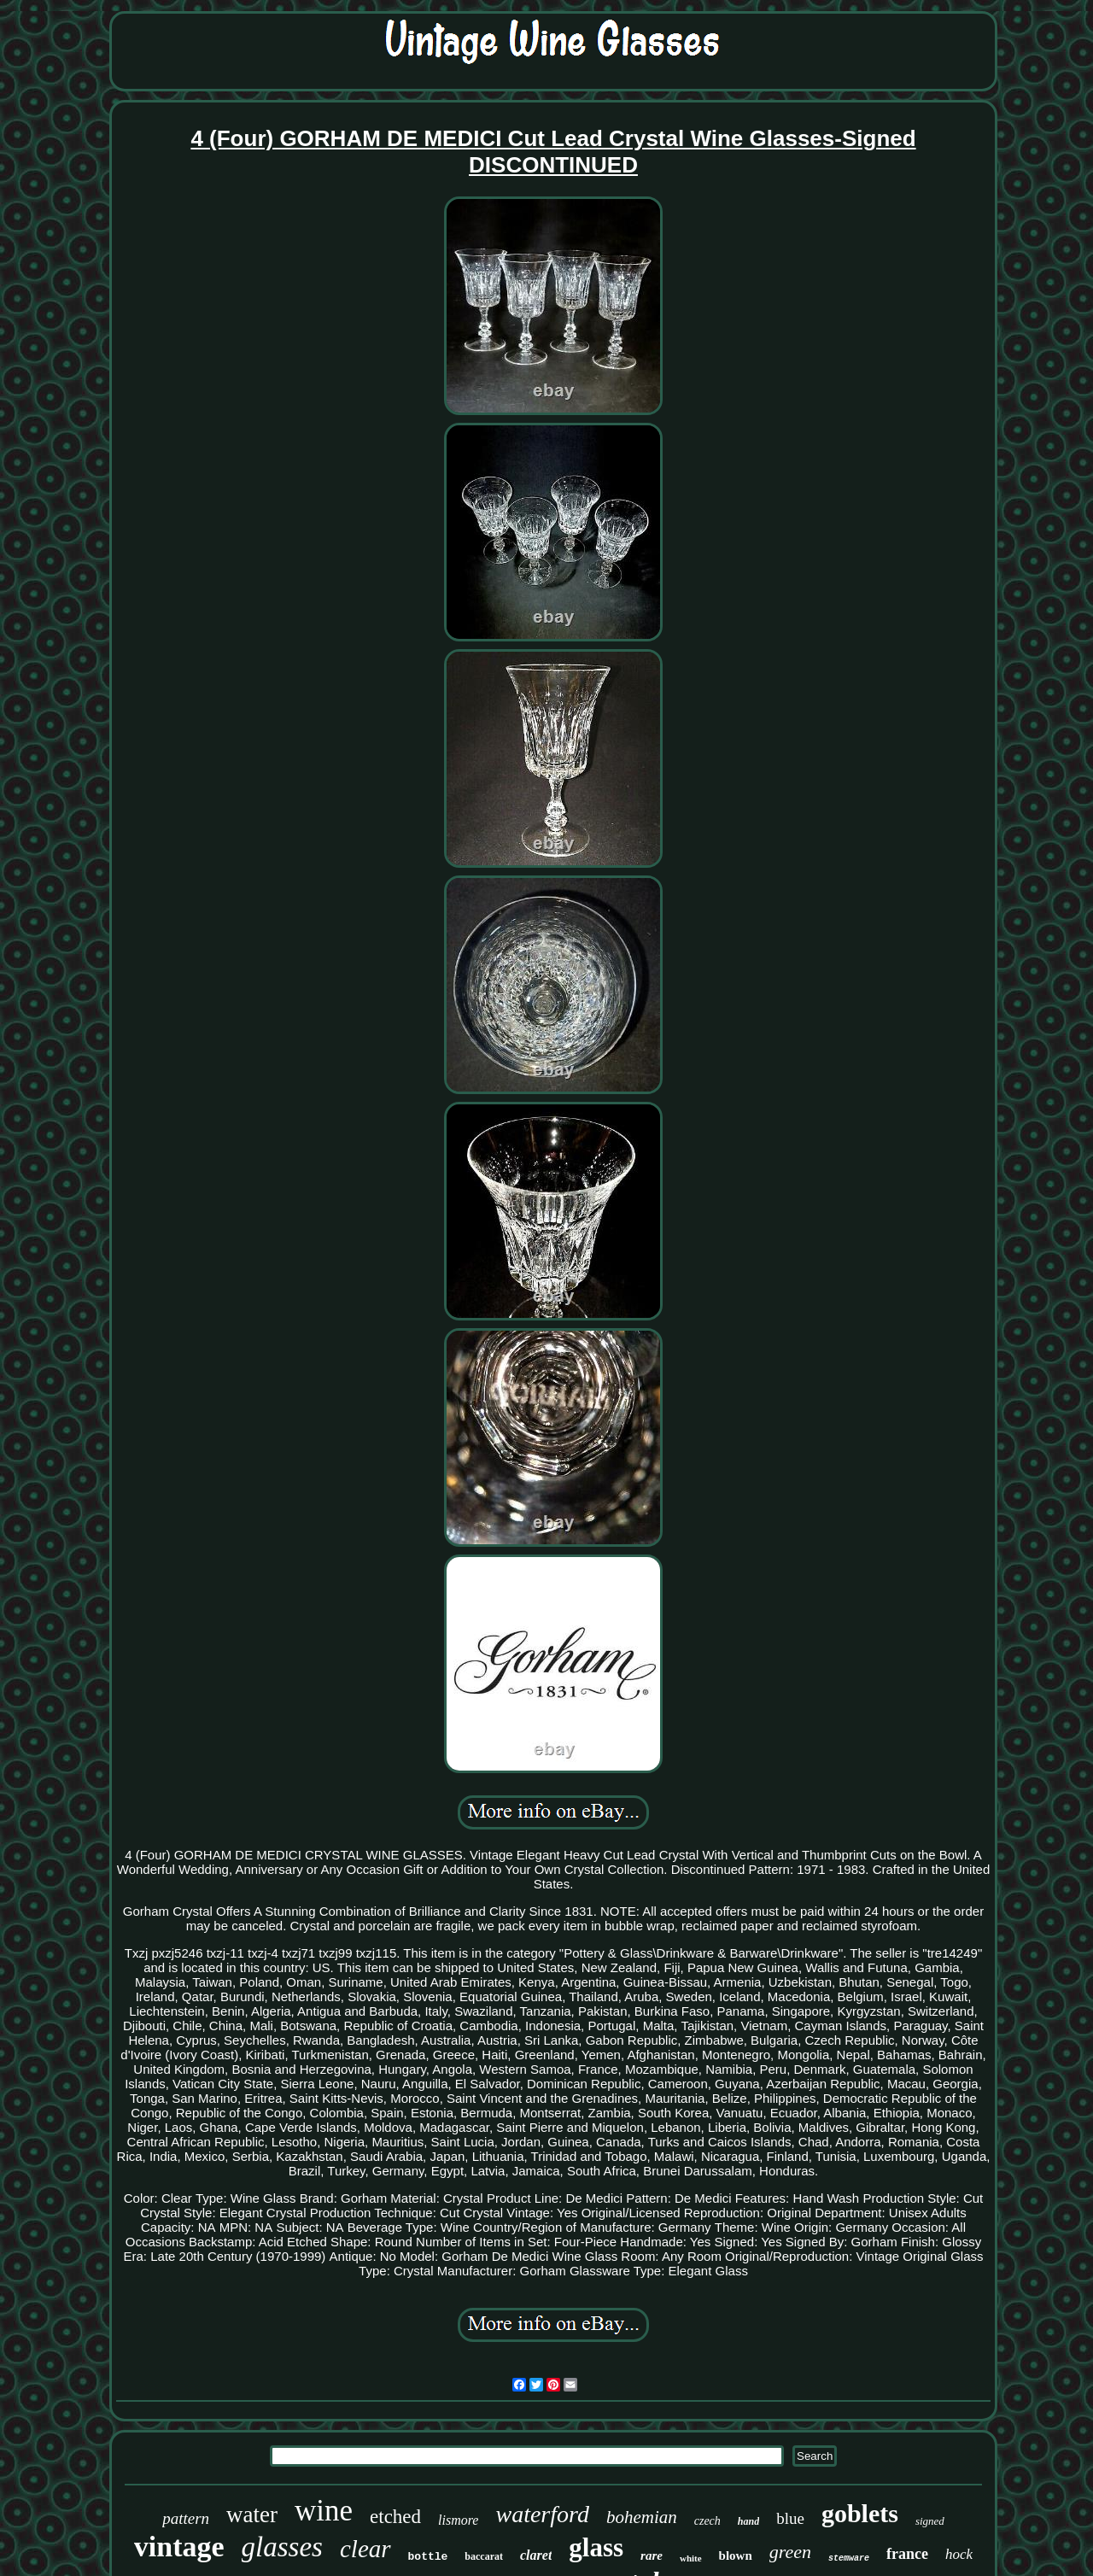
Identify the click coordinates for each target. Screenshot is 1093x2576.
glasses (282, 2547)
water (252, 2514)
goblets (859, 2513)
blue (790, 2518)
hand (748, 2521)
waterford (541, 2514)
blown (735, 2555)
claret (536, 2555)
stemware (848, 2558)
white (691, 2558)
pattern (185, 2518)
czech (707, 2521)
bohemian (641, 2517)
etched (395, 2516)
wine (324, 2510)
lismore (458, 2520)
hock (959, 2554)
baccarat (484, 2556)
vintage (179, 2546)
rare (651, 2555)
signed (929, 2521)
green (790, 2551)
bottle (428, 2556)
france (907, 2553)
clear (365, 2548)
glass (596, 2547)
